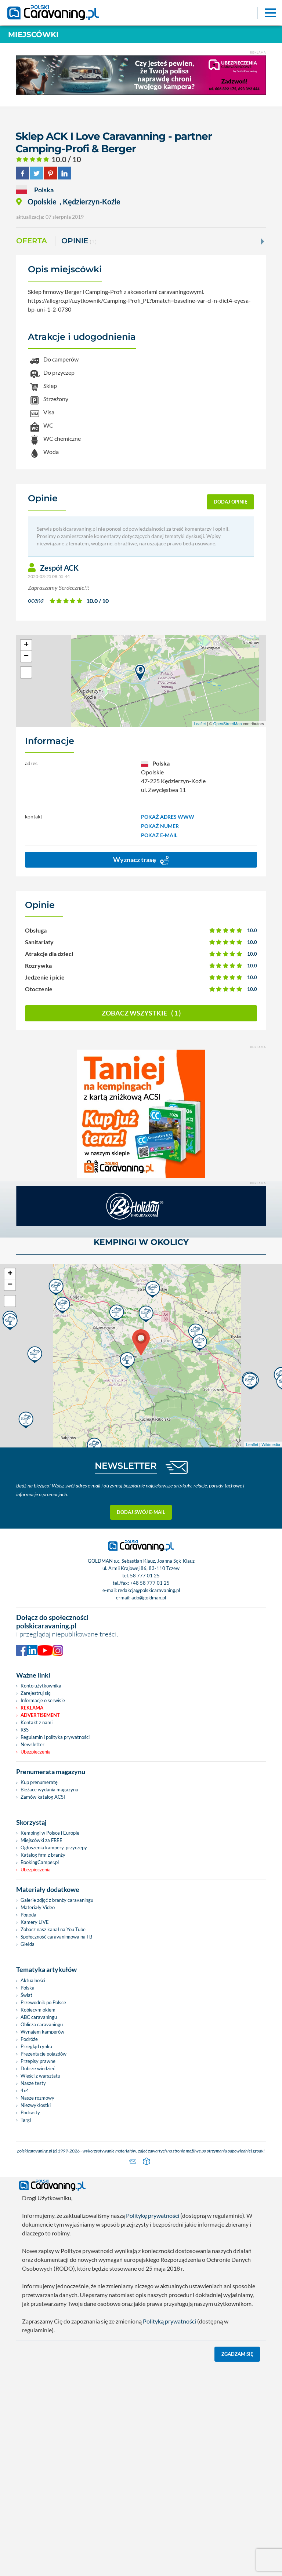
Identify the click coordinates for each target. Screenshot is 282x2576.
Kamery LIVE (35, 1922)
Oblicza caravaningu (42, 2024)
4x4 (25, 2090)
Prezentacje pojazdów (43, 2054)
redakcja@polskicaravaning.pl (149, 1590)
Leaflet (200, 724)
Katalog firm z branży (43, 1855)
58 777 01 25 (145, 1575)
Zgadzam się (237, 2354)
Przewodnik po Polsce (43, 2002)
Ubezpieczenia (36, 1752)
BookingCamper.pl (40, 1862)
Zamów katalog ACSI (43, 1797)
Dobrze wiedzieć (38, 2068)
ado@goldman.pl (148, 1598)
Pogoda (28, 1915)
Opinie (79, 241)
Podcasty (30, 2112)
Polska (28, 1988)
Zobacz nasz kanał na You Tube (53, 1929)
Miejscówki (33, 34)
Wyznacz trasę (141, 860)
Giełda (28, 1944)
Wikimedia (270, 1444)
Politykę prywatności (152, 2215)
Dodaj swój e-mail (141, 1512)
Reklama (32, 1708)
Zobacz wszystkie (141, 1013)
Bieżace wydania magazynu (49, 1789)
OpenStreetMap (227, 724)
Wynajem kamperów (42, 2032)
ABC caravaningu (39, 2017)
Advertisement (40, 1715)
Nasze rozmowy (37, 2098)
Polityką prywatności (169, 2321)
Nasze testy (33, 2083)
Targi (26, 2120)
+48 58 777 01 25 (150, 1583)
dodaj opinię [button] (230, 502)
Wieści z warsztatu (40, 2076)
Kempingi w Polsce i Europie (50, 1833)
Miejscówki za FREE (41, 1840)
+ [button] (26, 645)
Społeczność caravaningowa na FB (56, 1937)
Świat (26, 1995)
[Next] (262, 241)
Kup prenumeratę (39, 1782)
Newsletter (32, 1744)
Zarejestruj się (36, 1693)
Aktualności (33, 1980)
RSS (25, 1730)
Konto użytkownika (41, 1686)
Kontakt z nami (37, 1722)
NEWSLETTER (126, 1465)
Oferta (31, 240)
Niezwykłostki (36, 2105)
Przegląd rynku (36, 2046)
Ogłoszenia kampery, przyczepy (54, 1847)
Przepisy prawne (38, 2061)
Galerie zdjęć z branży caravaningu (57, 1900)
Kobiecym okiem (38, 2010)
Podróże (29, 2039)
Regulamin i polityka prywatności (55, 1737)
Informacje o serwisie (43, 1700)
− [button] (26, 656)
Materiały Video (38, 1907)
